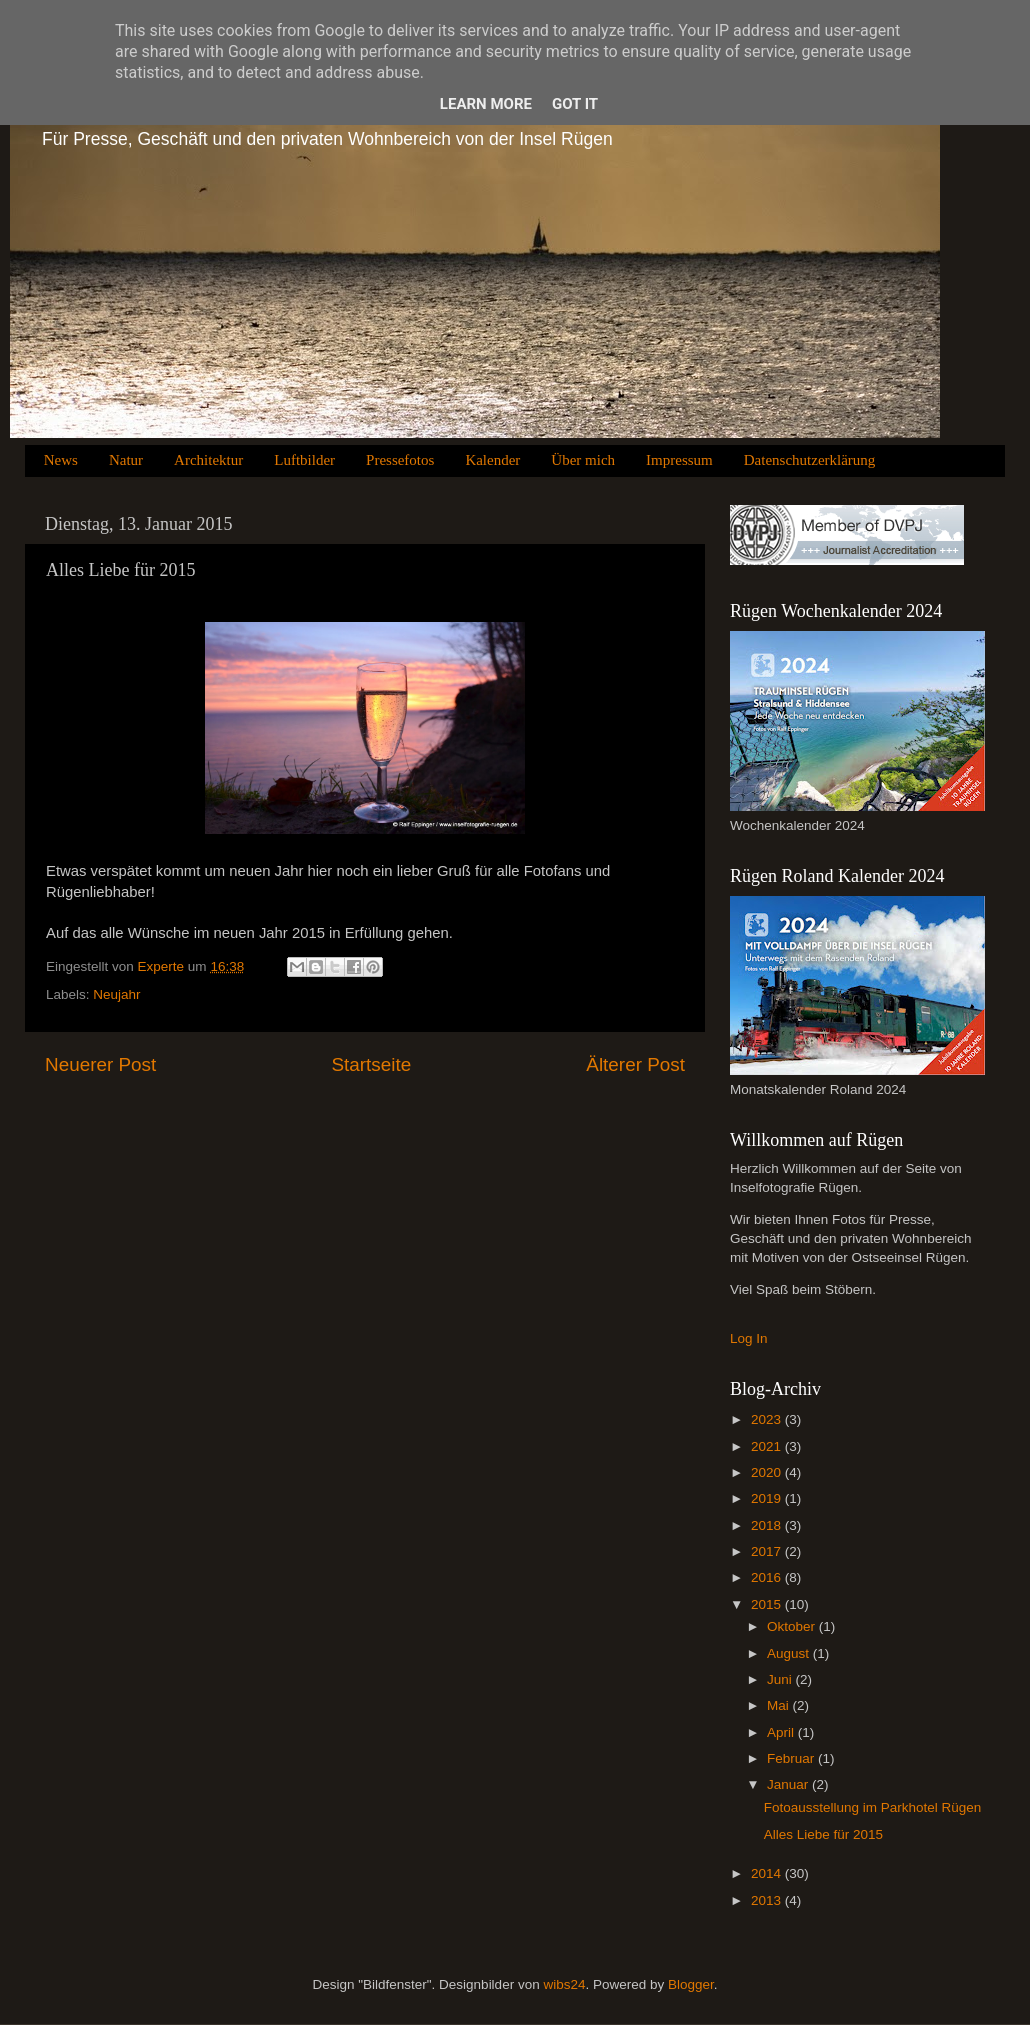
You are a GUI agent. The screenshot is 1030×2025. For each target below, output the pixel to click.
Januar (789, 1784)
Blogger (691, 1984)
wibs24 (564, 1984)
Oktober (793, 1626)
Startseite (371, 1064)
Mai (780, 1705)
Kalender (492, 460)
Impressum (679, 460)
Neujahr (116, 994)
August (790, 1653)
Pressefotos (400, 460)
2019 (768, 1498)
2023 (768, 1419)
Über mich (583, 460)
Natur (126, 460)
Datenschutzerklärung (810, 460)
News (61, 460)
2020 (768, 1472)
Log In (749, 1338)
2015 (768, 1604)
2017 (768, 1551)
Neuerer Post (100, 1064)
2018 (768, 1525)
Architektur (208, 460)
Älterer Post (635, 1064)
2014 (768, 1873)
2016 (768, 1577)
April (782, 1732)
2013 (768, 1900)
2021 (768, 1446)
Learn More (486, 104)
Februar (792, 1758)
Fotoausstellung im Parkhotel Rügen (873, 1807)
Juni (781, 1679)
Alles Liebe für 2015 (823, 1834)
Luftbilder (304, 460)
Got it (575, 104)
